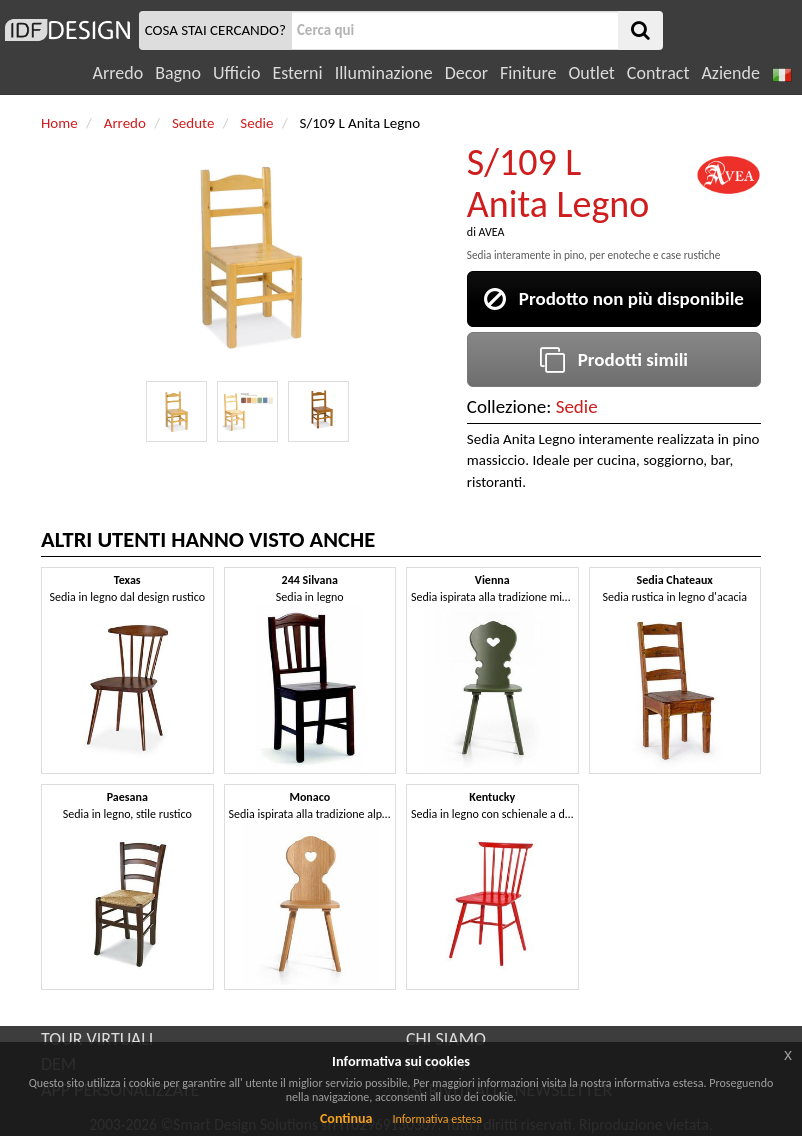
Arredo (118, 73)
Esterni (297, 73)
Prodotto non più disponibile (614, 298)
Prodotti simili (614, 359)
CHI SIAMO (446, 1039)
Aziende (730, 73)
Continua (346, 1118)
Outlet (591, 73)
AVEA (492, 232)
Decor (466, 73)
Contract (658, 73)
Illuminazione (384, 73)
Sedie (577, 406)
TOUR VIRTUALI (97, 1039)
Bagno (178, 73)
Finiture (528, 73)
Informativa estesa (437, 1119)
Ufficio (236, 73)
